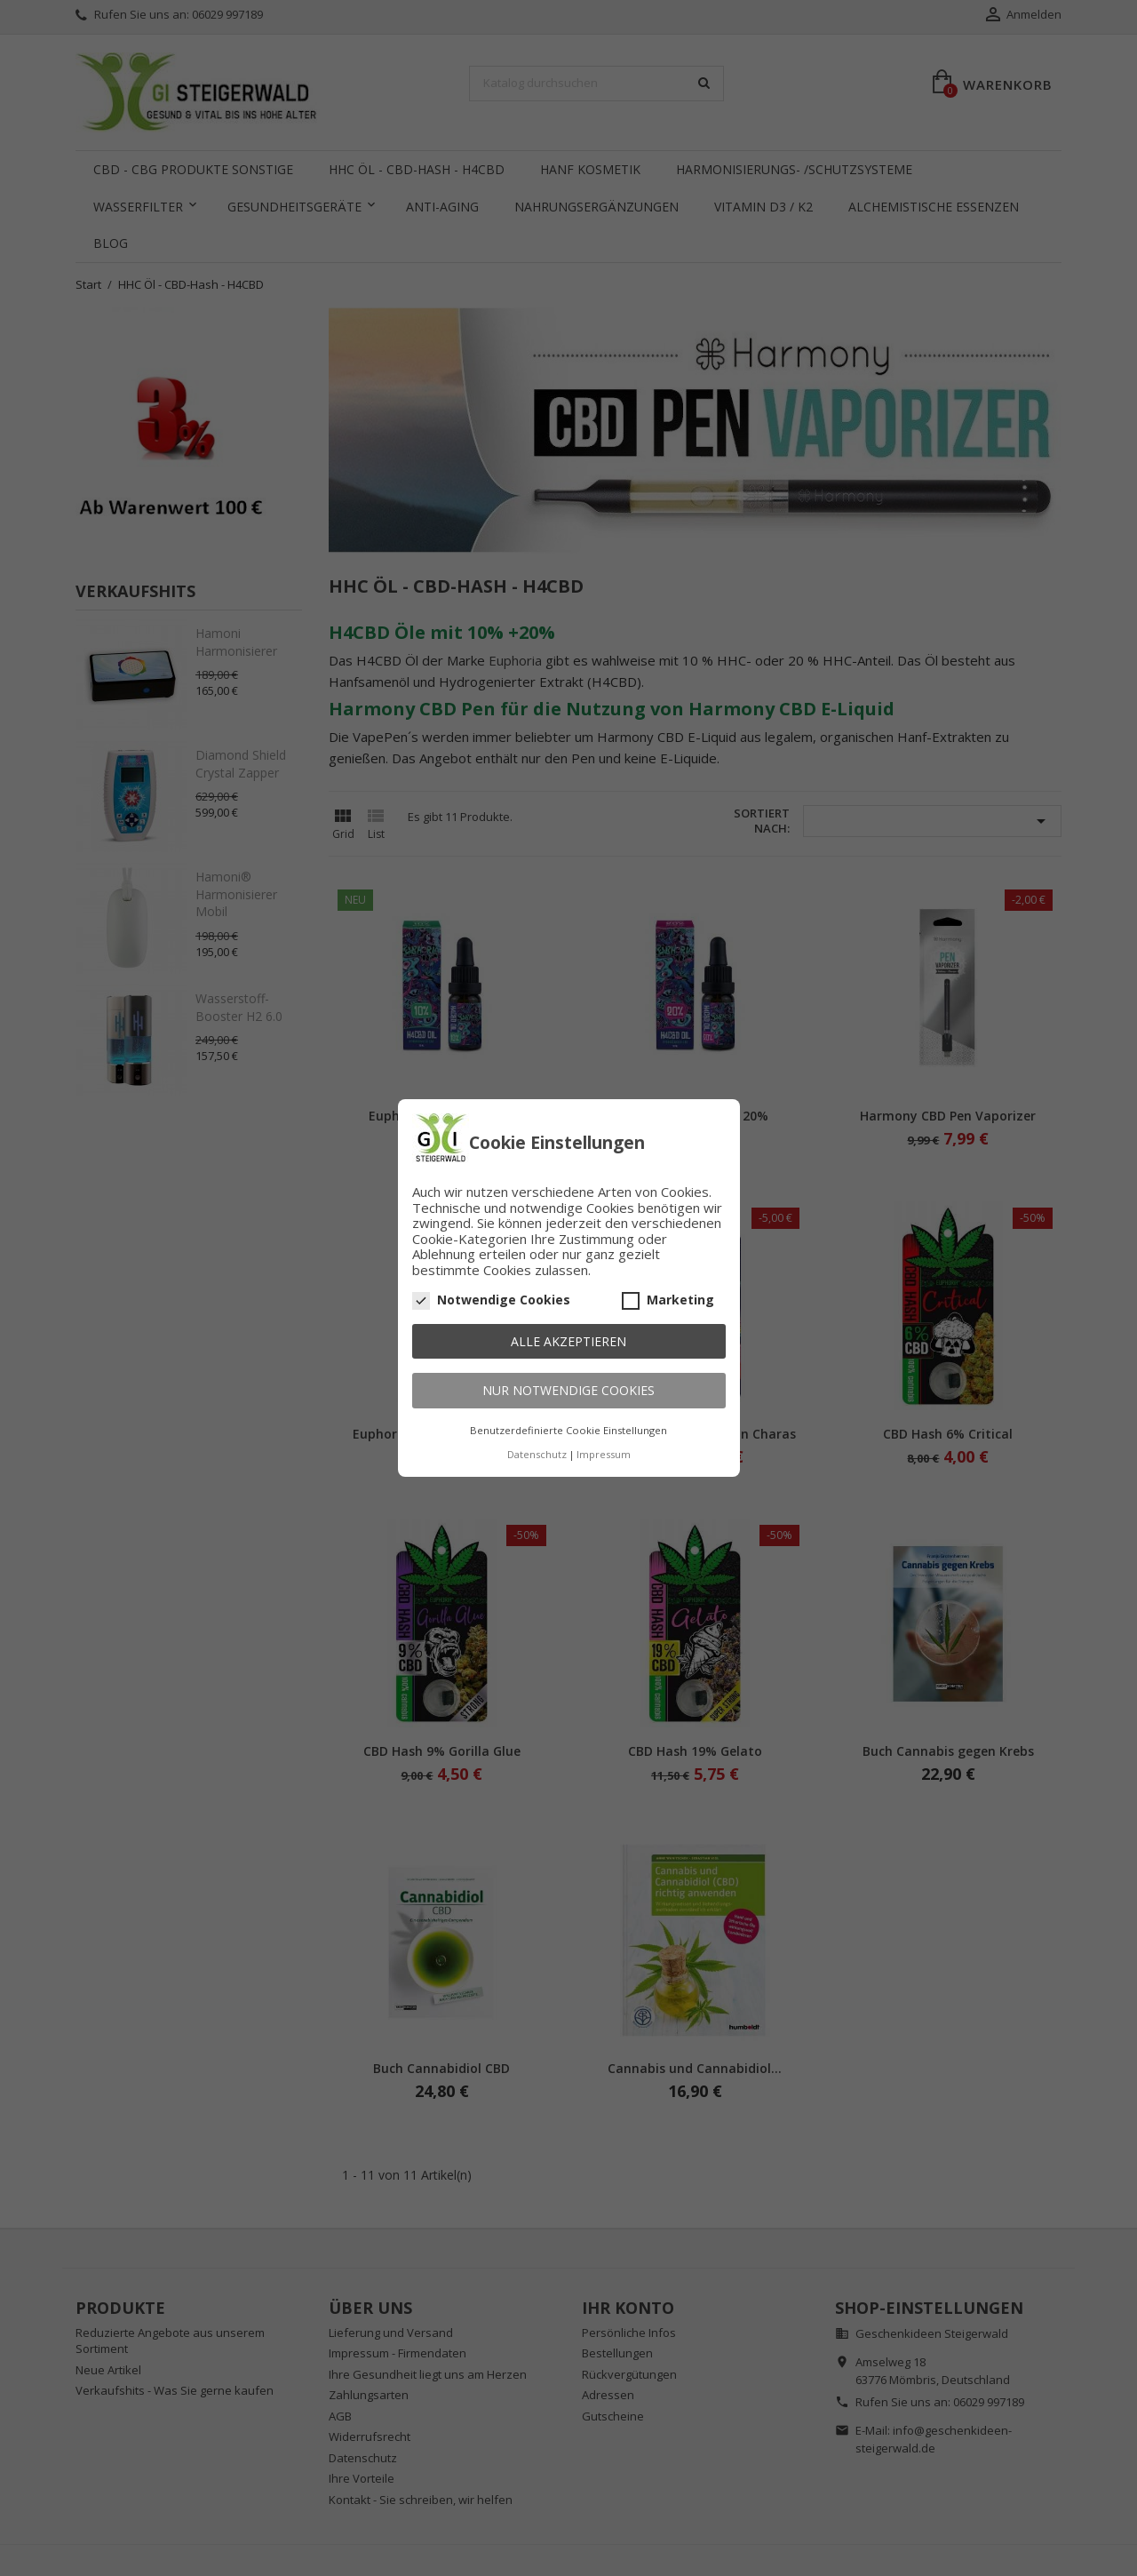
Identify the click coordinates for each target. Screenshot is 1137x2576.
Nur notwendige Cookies (568, 1390)
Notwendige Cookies (491, 1300)
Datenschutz (537, 1454)
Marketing (668, 1300)
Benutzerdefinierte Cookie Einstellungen (568, 1430)
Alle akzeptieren (568, 1341)
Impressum (603, 1454)
